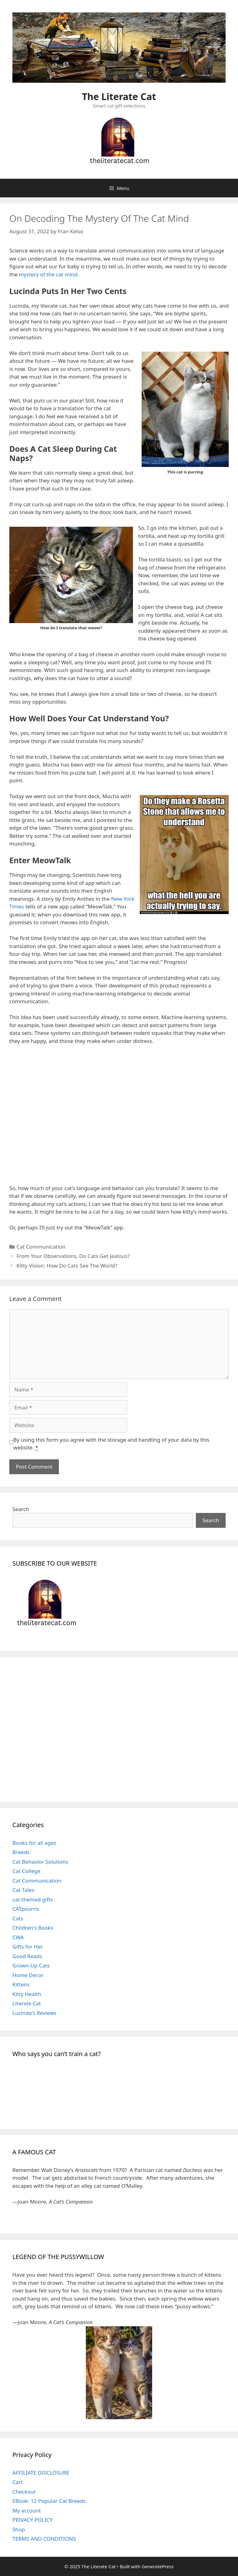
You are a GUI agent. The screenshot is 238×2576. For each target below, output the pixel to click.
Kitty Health (26, 1994)
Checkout (24, 2491)
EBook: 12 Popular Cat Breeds (49, 2500)
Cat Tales (23, 1889)
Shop (18, 2529)
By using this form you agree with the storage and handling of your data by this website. (111, 1444)
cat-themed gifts (32, 1899)
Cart (17, 2482)
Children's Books (32, 1927)
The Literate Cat (119, 96)
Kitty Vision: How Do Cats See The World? (66, 1265)
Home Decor (27, 1975)
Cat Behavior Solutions (40, 1861)
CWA (18, 1937)
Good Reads (27, 1956)
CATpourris (25, 1908)
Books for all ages (34, 1842)
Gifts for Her (27, 1946)
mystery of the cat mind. (49, 274)
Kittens (20, 1984)
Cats (17, 1918)
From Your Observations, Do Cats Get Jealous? (73, 1255)
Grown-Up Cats (31, 1965)
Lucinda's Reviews (34, 2012)
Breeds (21, 1852)
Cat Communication (40, 1246)
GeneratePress (158, 2566)
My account (26, 2510)
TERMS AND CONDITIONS (44, 2538)
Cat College (26, 1871)
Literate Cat (26, 2003)
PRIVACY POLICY (32, 2519)
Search (20, 1509)
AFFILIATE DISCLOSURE (40, 2472)
